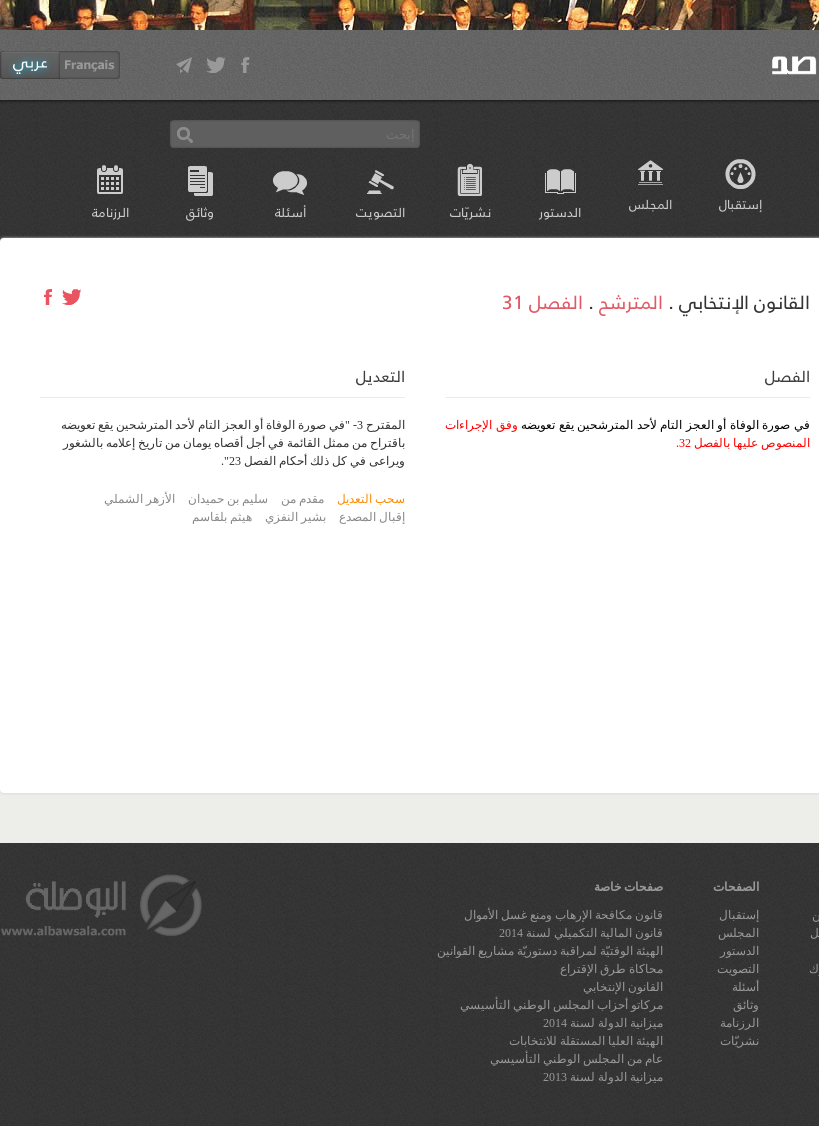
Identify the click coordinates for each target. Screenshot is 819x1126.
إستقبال (740, 203)
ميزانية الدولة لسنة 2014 (603, 1023)
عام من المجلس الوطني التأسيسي (576, 1059)
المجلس (650, 203)
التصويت (380, 211)
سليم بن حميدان (228, 499)
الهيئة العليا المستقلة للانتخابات (586, 1041)
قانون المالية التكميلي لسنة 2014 (581, 933)
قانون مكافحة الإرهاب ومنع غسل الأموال (563, 915)
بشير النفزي (295, 517)
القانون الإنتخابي (623, 987)
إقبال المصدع (372, 517)
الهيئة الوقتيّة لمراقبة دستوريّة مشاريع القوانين (550, 951)
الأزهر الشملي (139, 499)
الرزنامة (110, 211)
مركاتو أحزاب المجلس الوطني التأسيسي (561, 1005)
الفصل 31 (542, 301)
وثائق (200, 211)
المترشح (631, 301)
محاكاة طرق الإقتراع (611, 969)
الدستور (560, 211)
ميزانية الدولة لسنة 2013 (603, 1077)
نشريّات (470, 211)
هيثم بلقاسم (222, 517)
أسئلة (290, 211)
